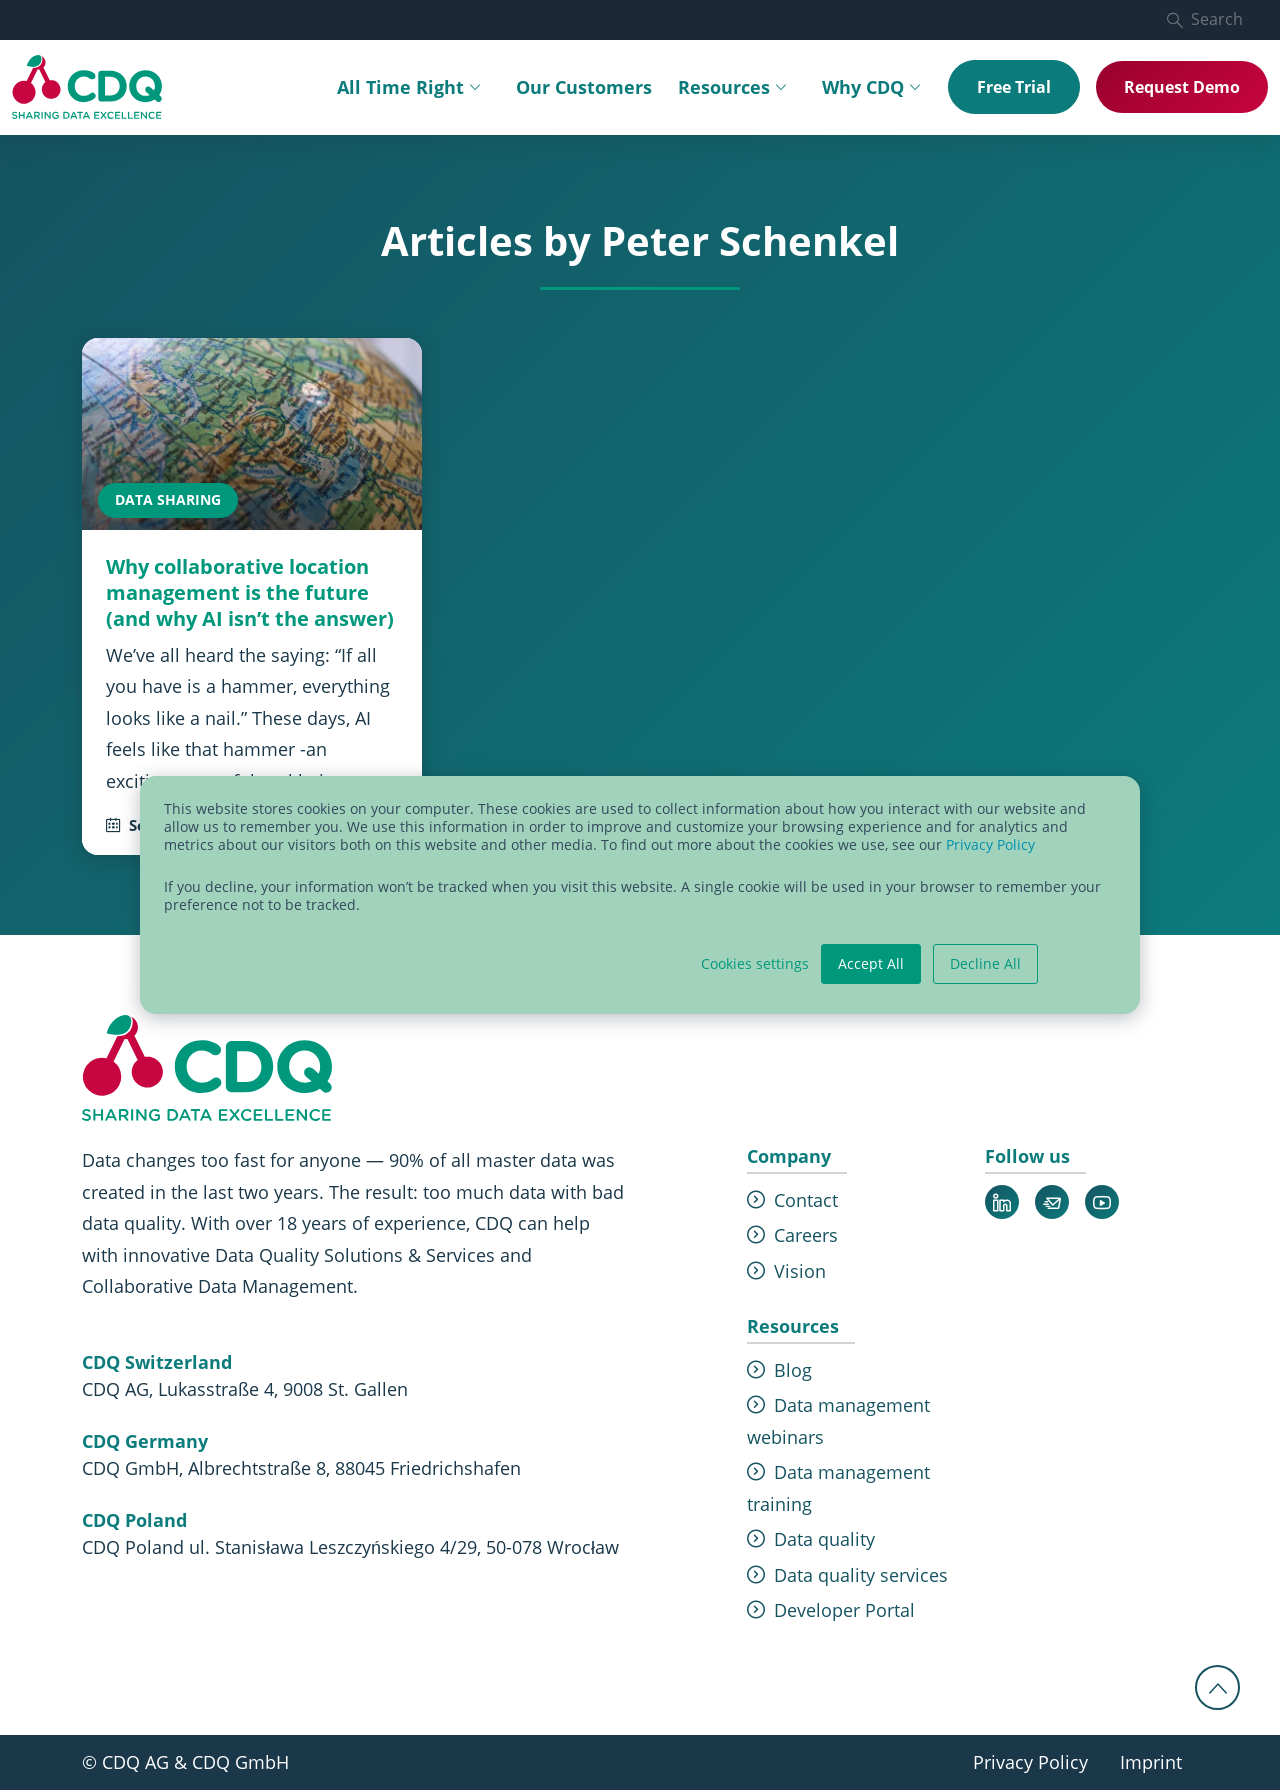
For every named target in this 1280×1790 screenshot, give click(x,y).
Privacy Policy (990, 844)
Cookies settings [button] (755, 964)
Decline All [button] (985, 963)
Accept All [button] (871, 963)
